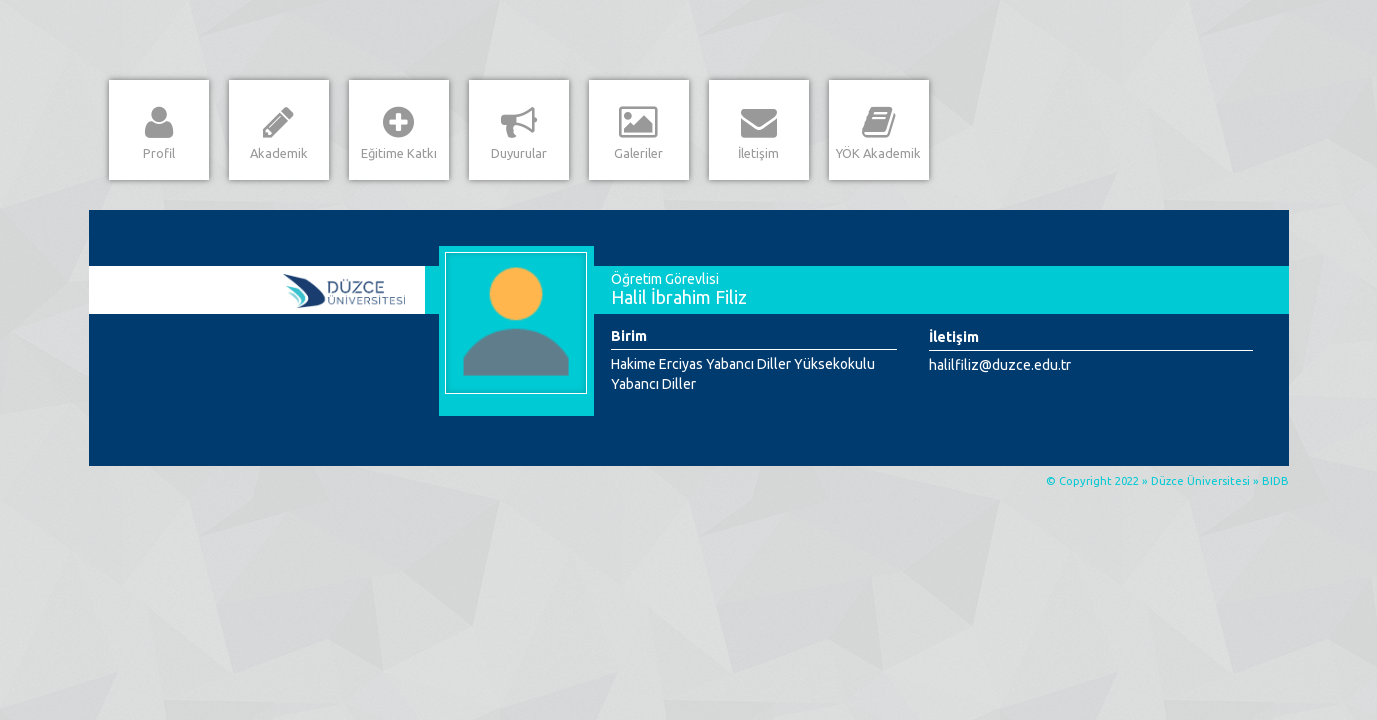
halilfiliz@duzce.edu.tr (1000, 365)
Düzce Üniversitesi (1200, 481)
